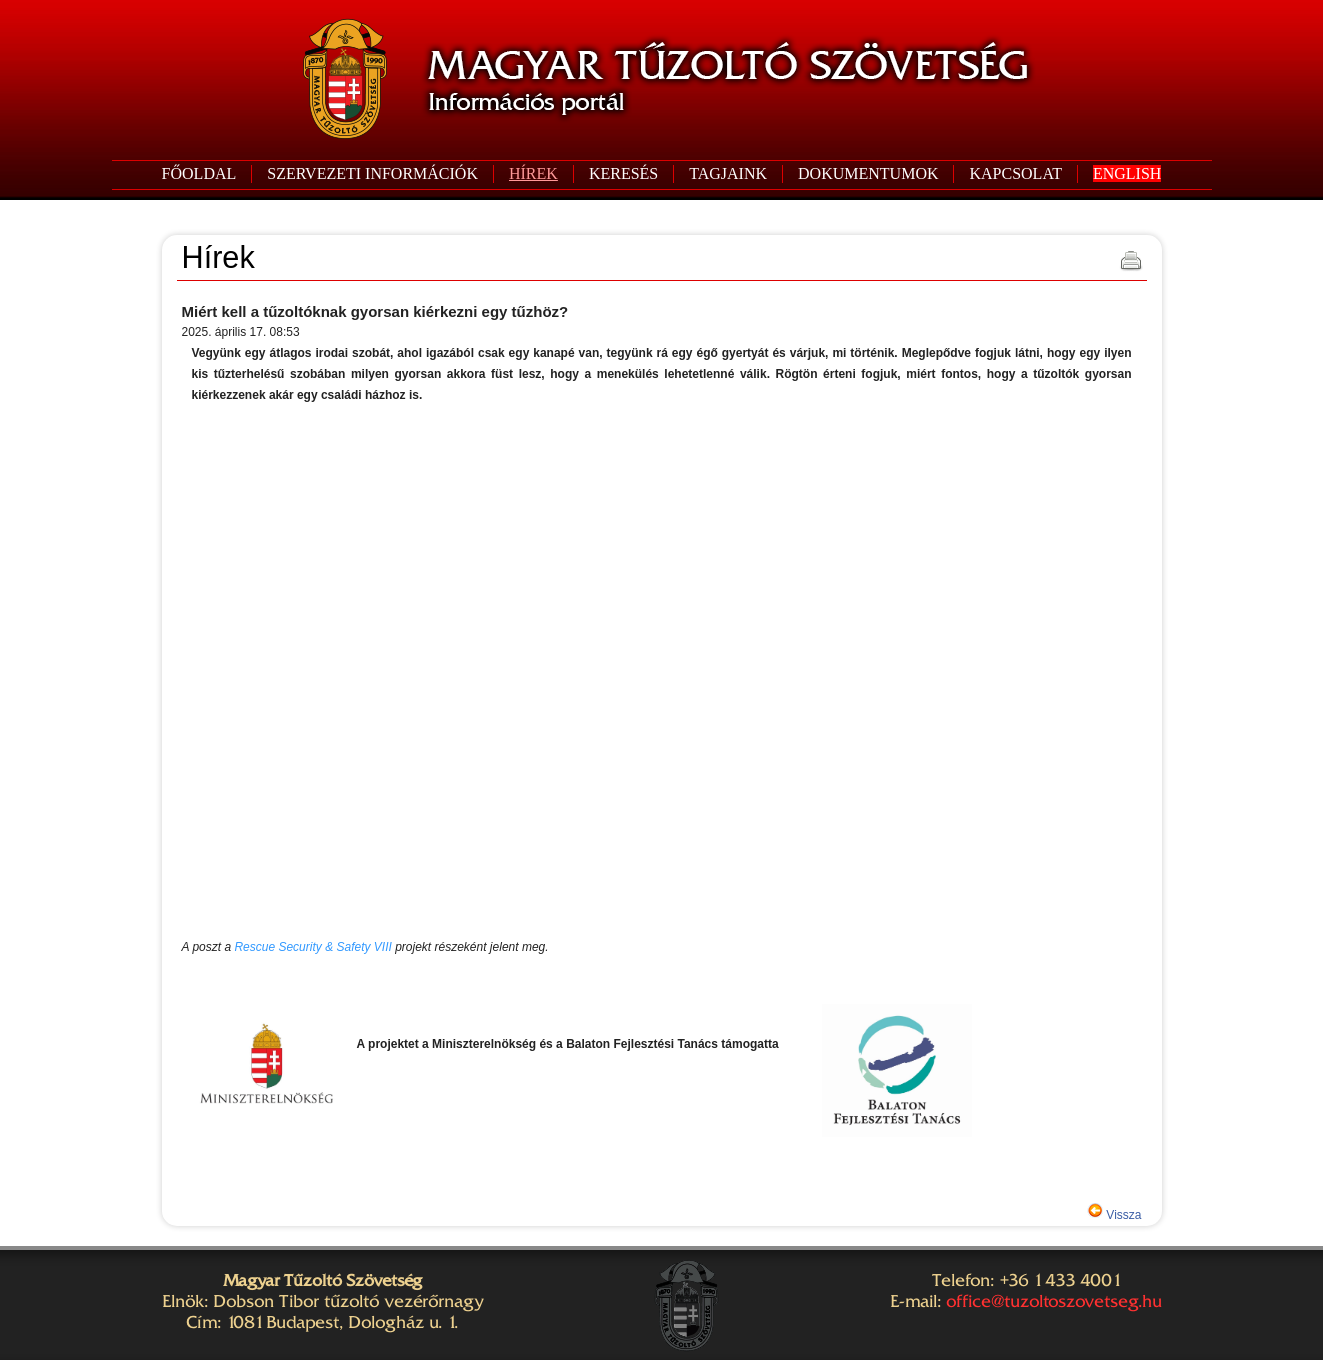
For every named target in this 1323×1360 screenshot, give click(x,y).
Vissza (1122, 1215)
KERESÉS (623, 173)
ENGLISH (1127, 173)
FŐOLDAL (199, 173)
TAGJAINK (728, 173)
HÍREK (533, 173)
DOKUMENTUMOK (868, 173)
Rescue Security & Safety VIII (312, 947)
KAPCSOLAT (1015, 173)
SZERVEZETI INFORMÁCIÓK (372, 173)
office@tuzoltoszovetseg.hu (1054, 1301)
